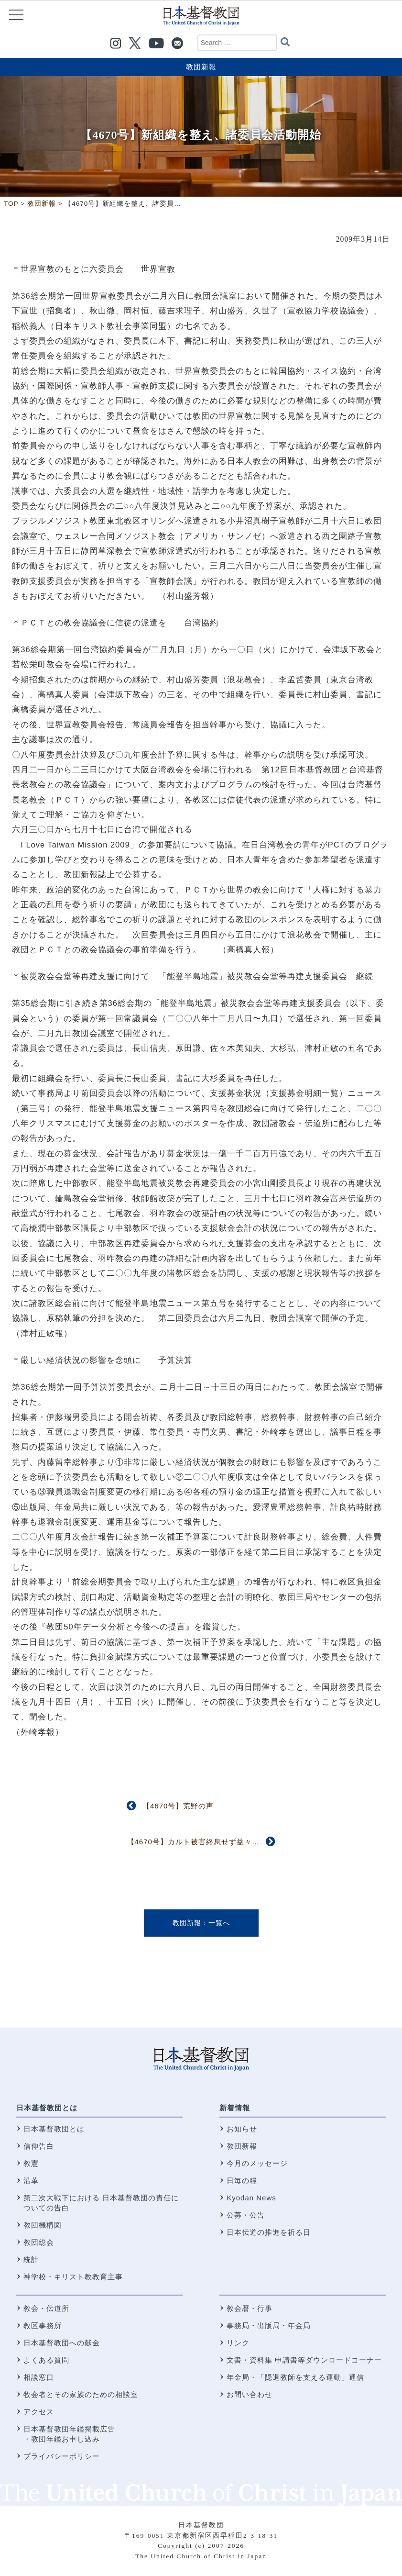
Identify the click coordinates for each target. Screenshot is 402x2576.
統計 (31, 2259)
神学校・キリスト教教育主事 (73, 2277)
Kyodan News (251, 2198)
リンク (238, 2343)
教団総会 (38, 2242)
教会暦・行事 (249, 2308)
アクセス (38, 2412)
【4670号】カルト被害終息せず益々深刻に (201, 1842)
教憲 (31, 2163)
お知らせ (242, 2129)
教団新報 (201, 67)
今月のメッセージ (257, 2163)
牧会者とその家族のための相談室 (80, 2394)
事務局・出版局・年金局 (269, 2325)
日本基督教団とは (46, 2108)
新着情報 (234, 2108)
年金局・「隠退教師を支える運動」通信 (295, 2377)
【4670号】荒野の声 (178, 1806)
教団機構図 (42, 2225)
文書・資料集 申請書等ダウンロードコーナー (304, 2360)
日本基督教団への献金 (61, 2343)
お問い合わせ (249, 2394)
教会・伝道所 (46, 2308)
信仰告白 (38, 2146)
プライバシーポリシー (61, 2456)
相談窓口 (38, 2377)
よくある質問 (46, 2360)
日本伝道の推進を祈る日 (269, 2232)
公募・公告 (246, 2215)
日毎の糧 (242, 2180)
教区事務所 (42, 2325)
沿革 (31, 2180)
